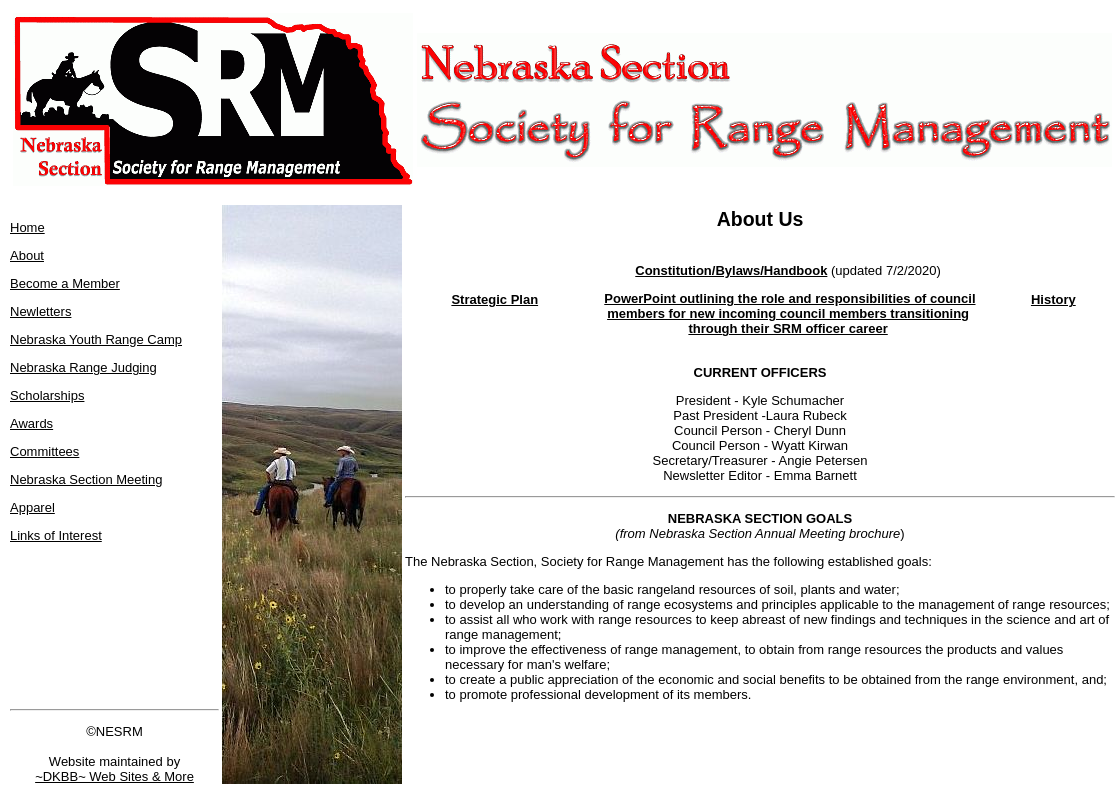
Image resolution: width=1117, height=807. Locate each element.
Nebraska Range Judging (83, 367)
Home (27, 227)
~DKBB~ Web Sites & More (114, 776)
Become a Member (65, 283)
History (1053, 299)
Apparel (32, 507)
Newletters (40, 311)
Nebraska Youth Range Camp (96, 339)
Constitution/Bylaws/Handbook (731, 270)
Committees (44, 451)
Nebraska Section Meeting (86, 479)
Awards (31, 423)
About (27, 255)
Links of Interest (56, 535)
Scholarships (47, 395)
